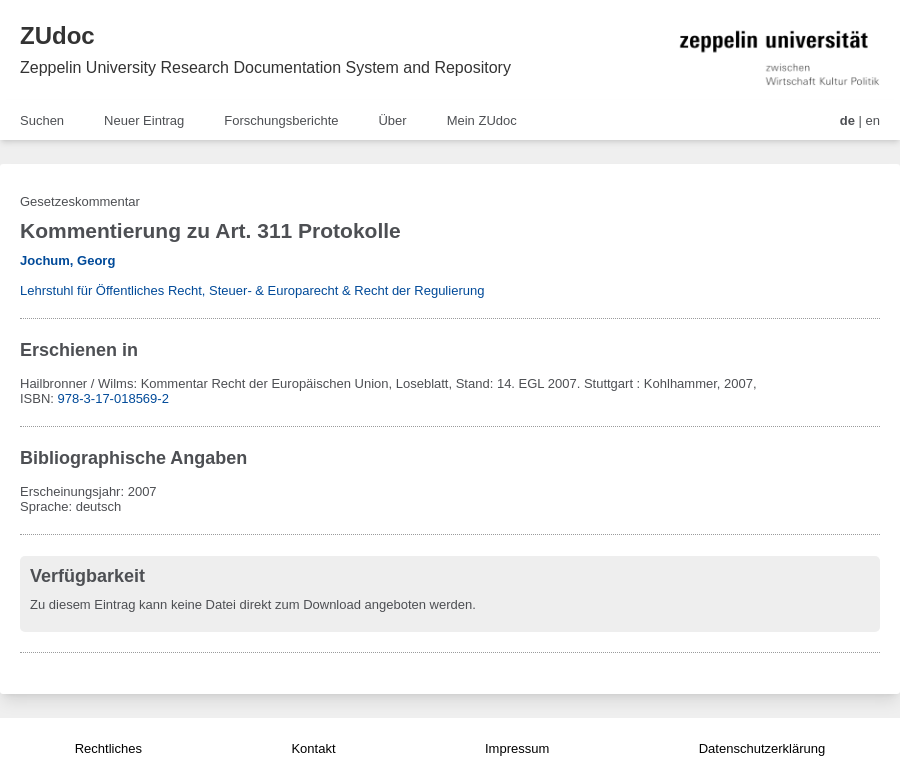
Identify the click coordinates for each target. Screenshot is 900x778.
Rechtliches (108, 748)
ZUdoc (57, 35)
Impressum (517, 748)
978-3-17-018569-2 (113, 398)
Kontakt (313, 748)
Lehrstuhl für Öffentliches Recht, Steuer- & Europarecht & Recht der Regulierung (252, 290)
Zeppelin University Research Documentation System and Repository (265, 67)
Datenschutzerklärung (762, 748)
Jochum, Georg (67, 260)
